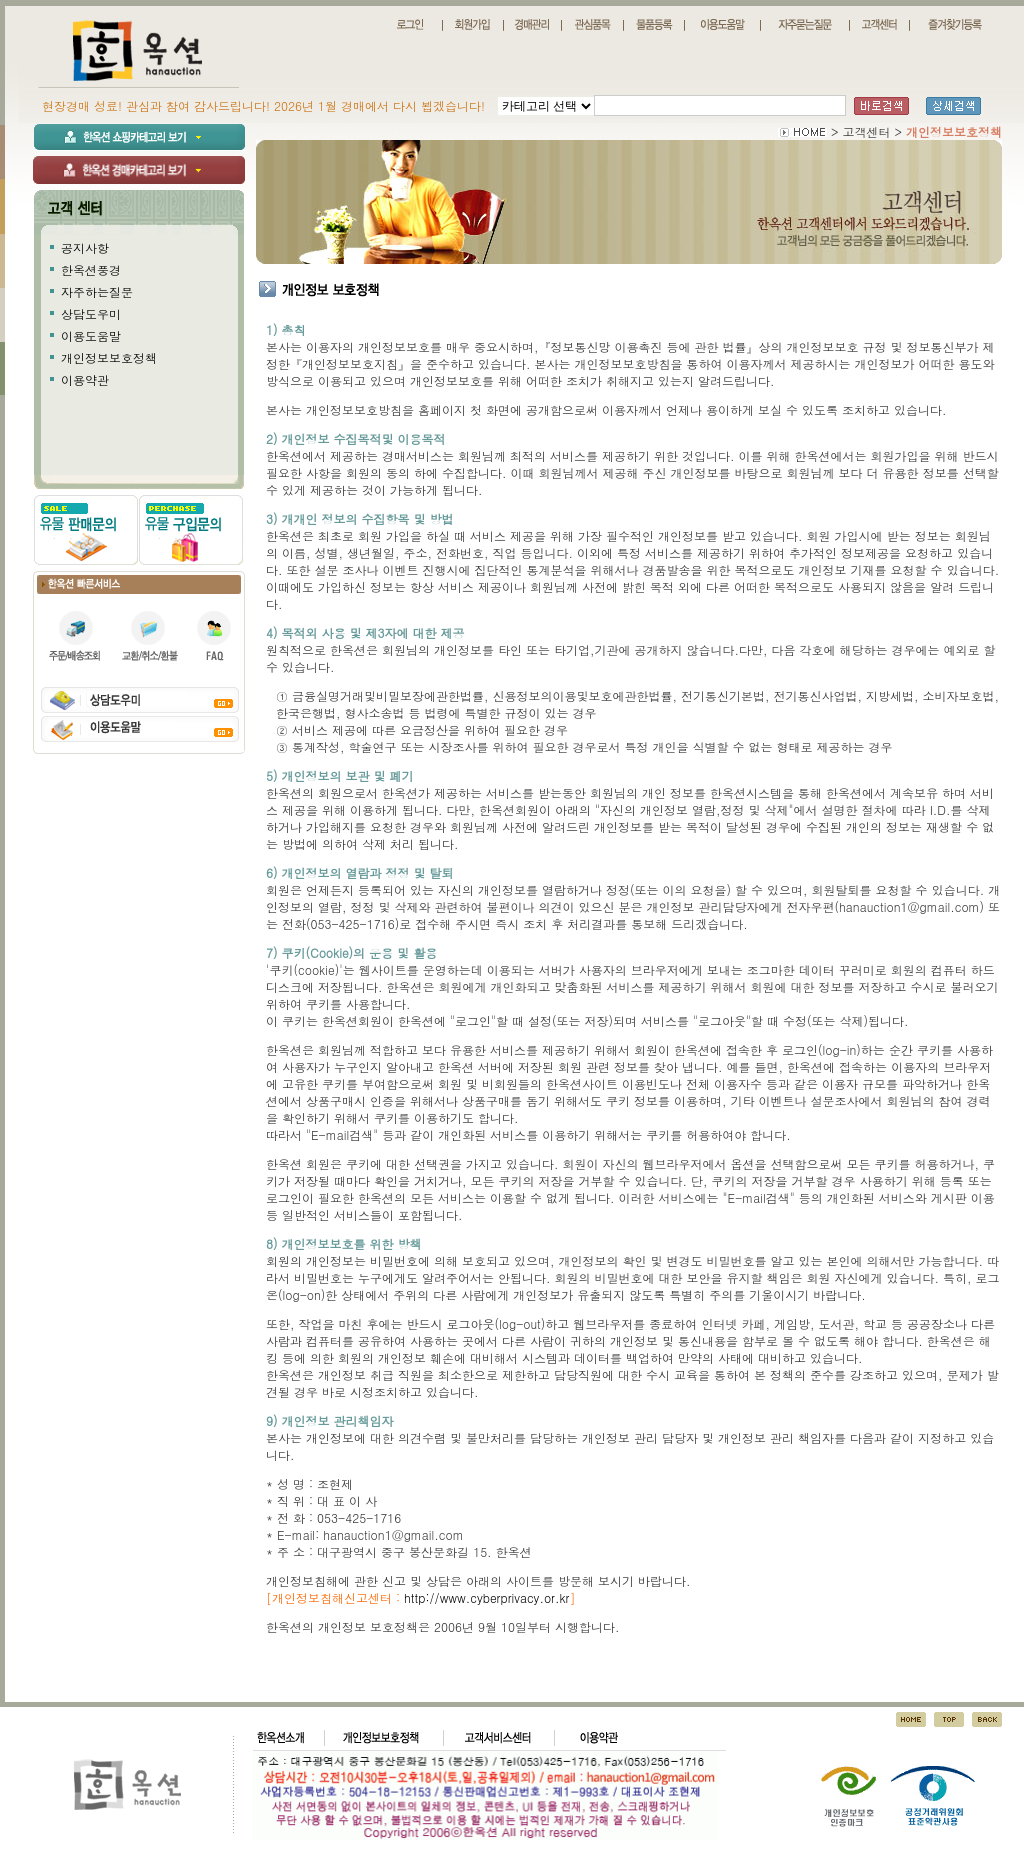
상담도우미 (91, 313)
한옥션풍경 (91, 269)
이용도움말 (91, 335)
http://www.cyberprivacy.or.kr (486, 1597)
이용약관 (85, 379)
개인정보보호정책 (109, 357)
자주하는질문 (97, 291)
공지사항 (85, 247)
